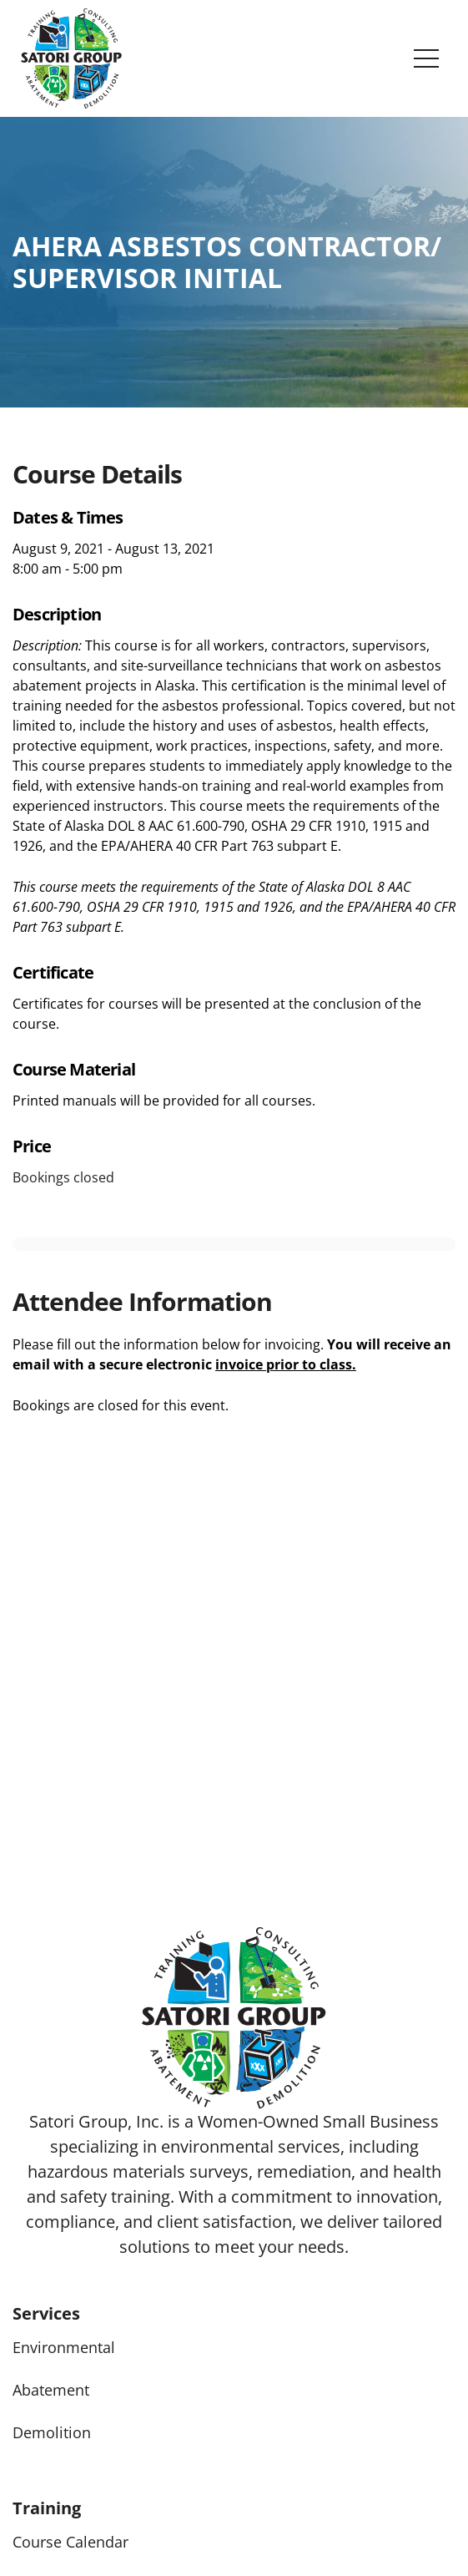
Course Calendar (70, 2542)
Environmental (64, 2347)
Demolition (52, 2432)
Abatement (51, 2390)
